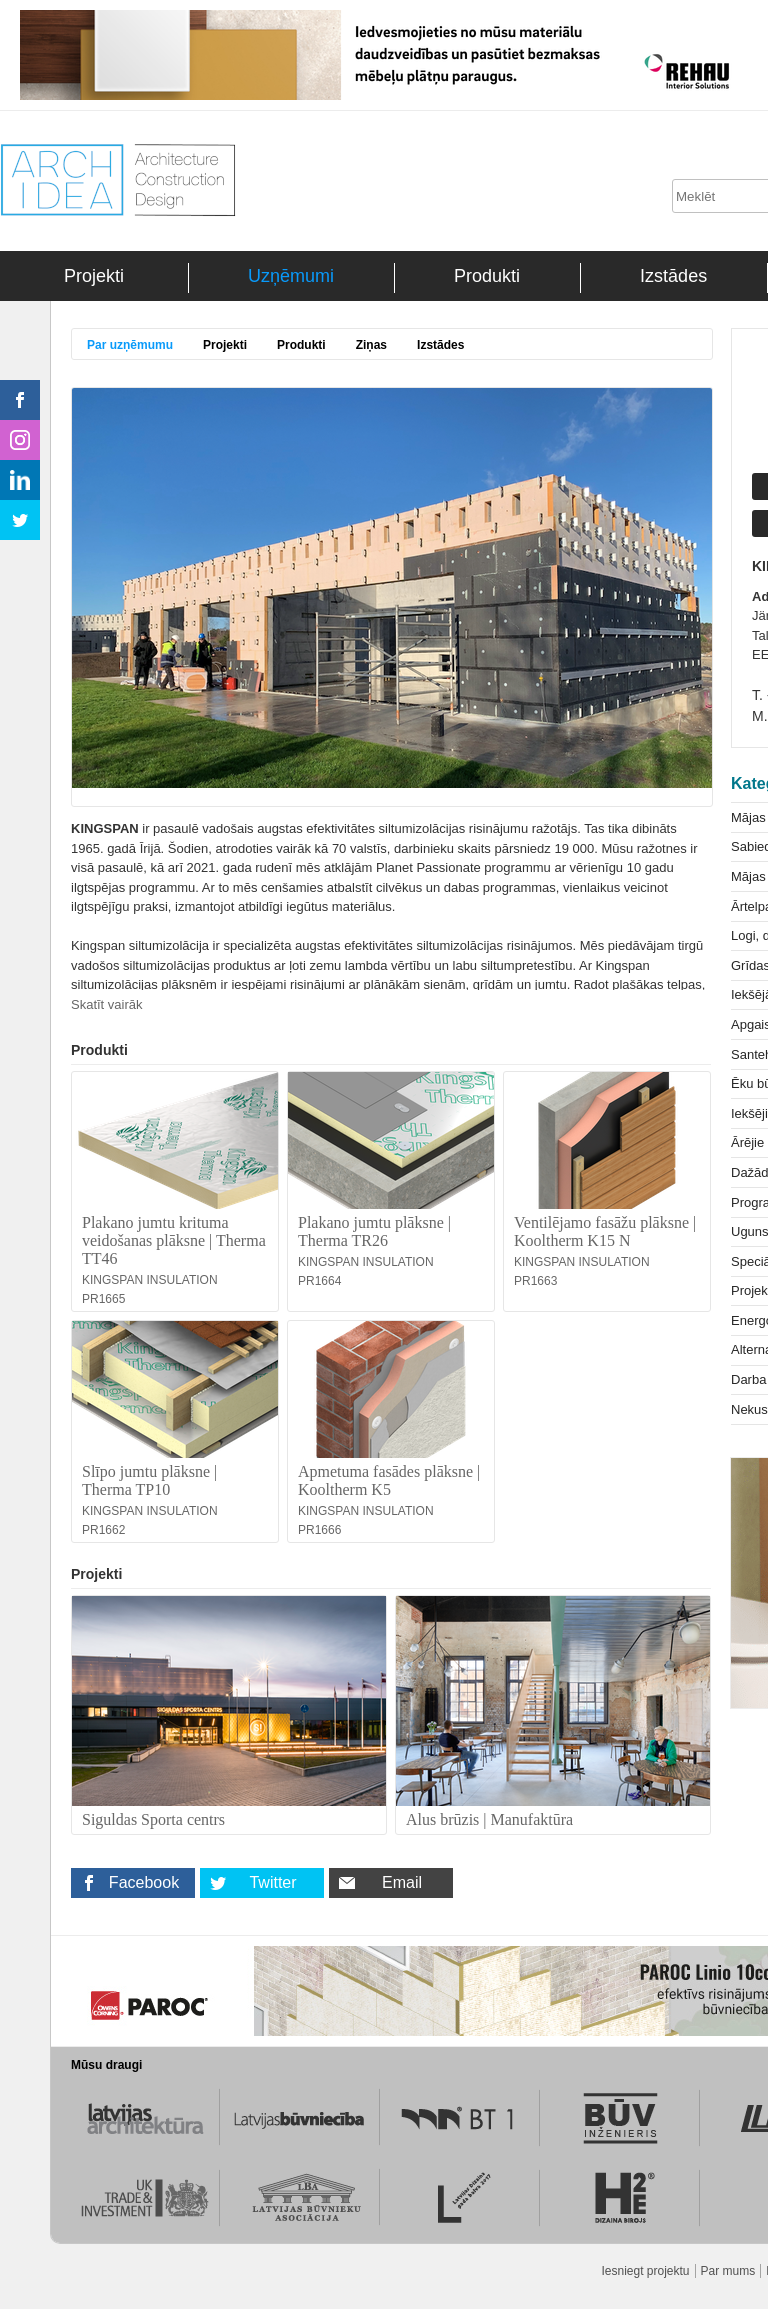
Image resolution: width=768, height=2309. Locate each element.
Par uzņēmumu (130, 345)
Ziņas (371, 345)
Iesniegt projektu (645, 2271)
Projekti (94, 276)
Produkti (487, 276)
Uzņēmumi (291, 276)
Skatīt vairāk (107, 1004)
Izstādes (673, 276)
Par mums (728, 2271)
